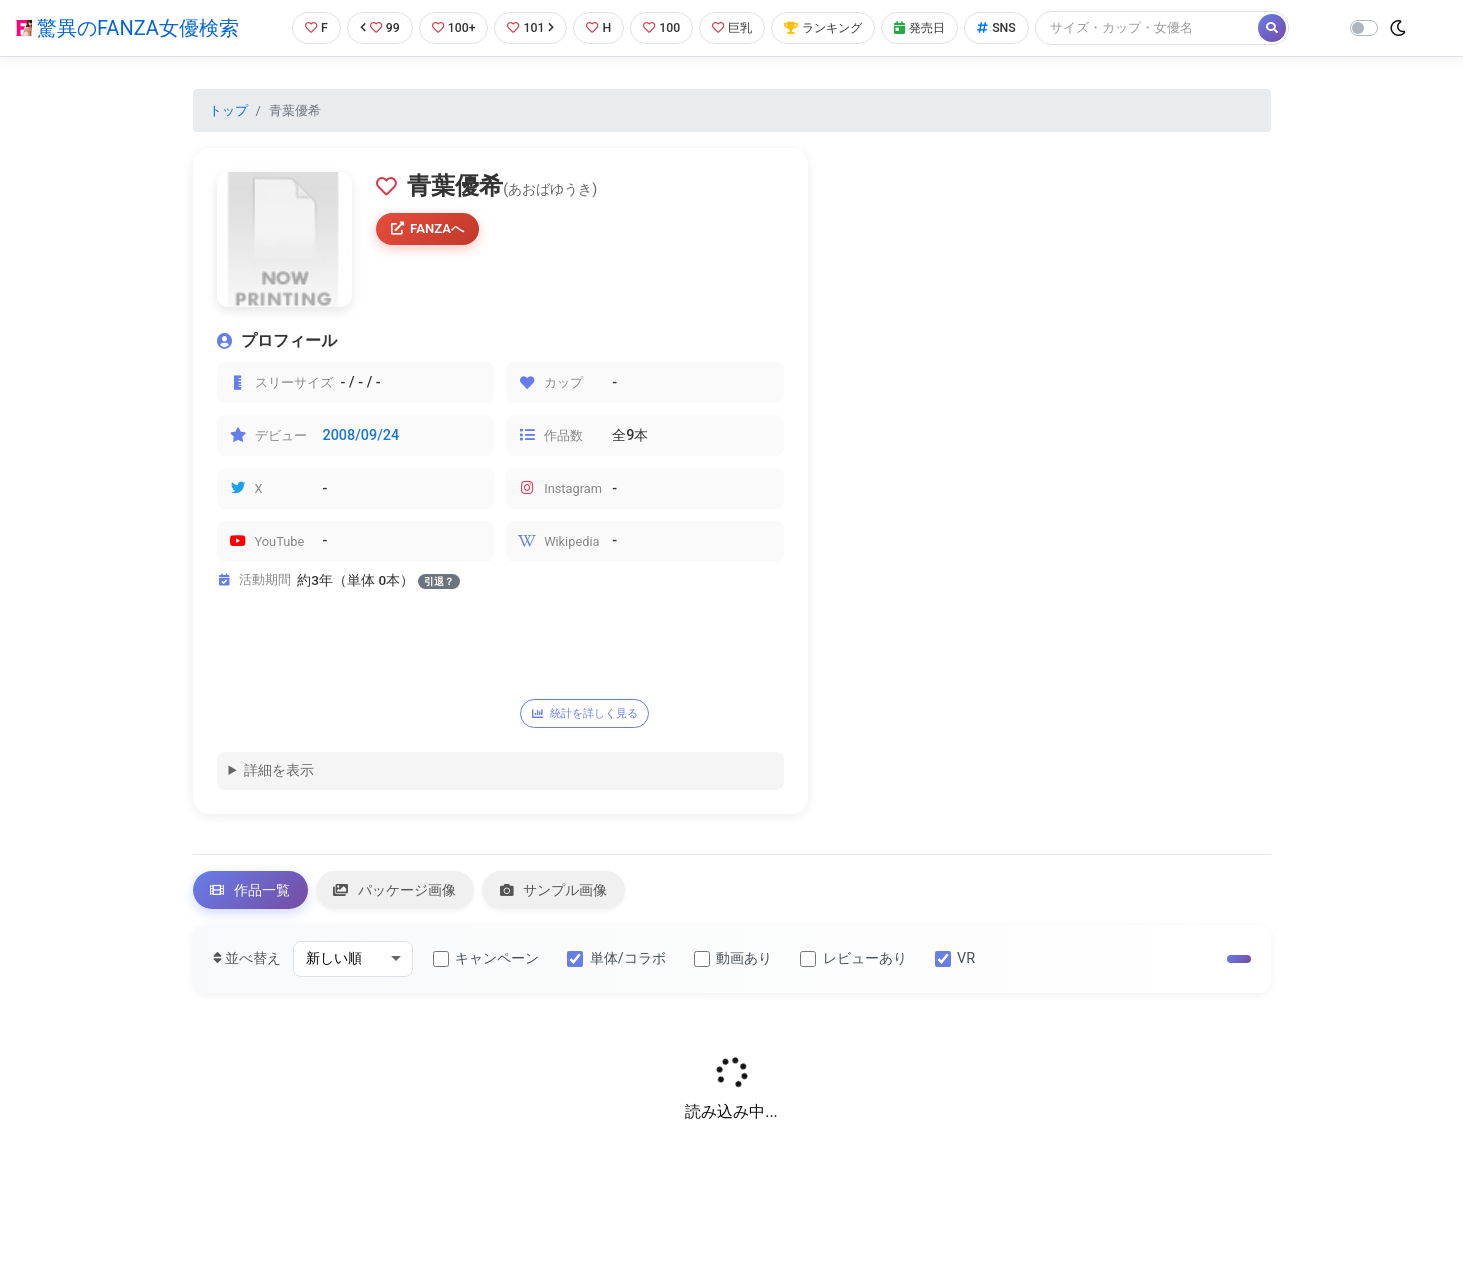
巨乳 (736, 27)
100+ (450, 27)
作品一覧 (253, 892)
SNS (1011, 27)
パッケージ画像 (402, 892)
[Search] (1162, 27)
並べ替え (247, 962)
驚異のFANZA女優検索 (127, 28)
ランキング (831, 27)
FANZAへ (430, 229)
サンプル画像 (566, 892)
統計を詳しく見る (590, 714)
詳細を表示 (279, 772)
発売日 (932, 27)
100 (663, 27)
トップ (228, 110)
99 (375, 27)
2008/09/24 (361, 435)
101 (529, 27)
